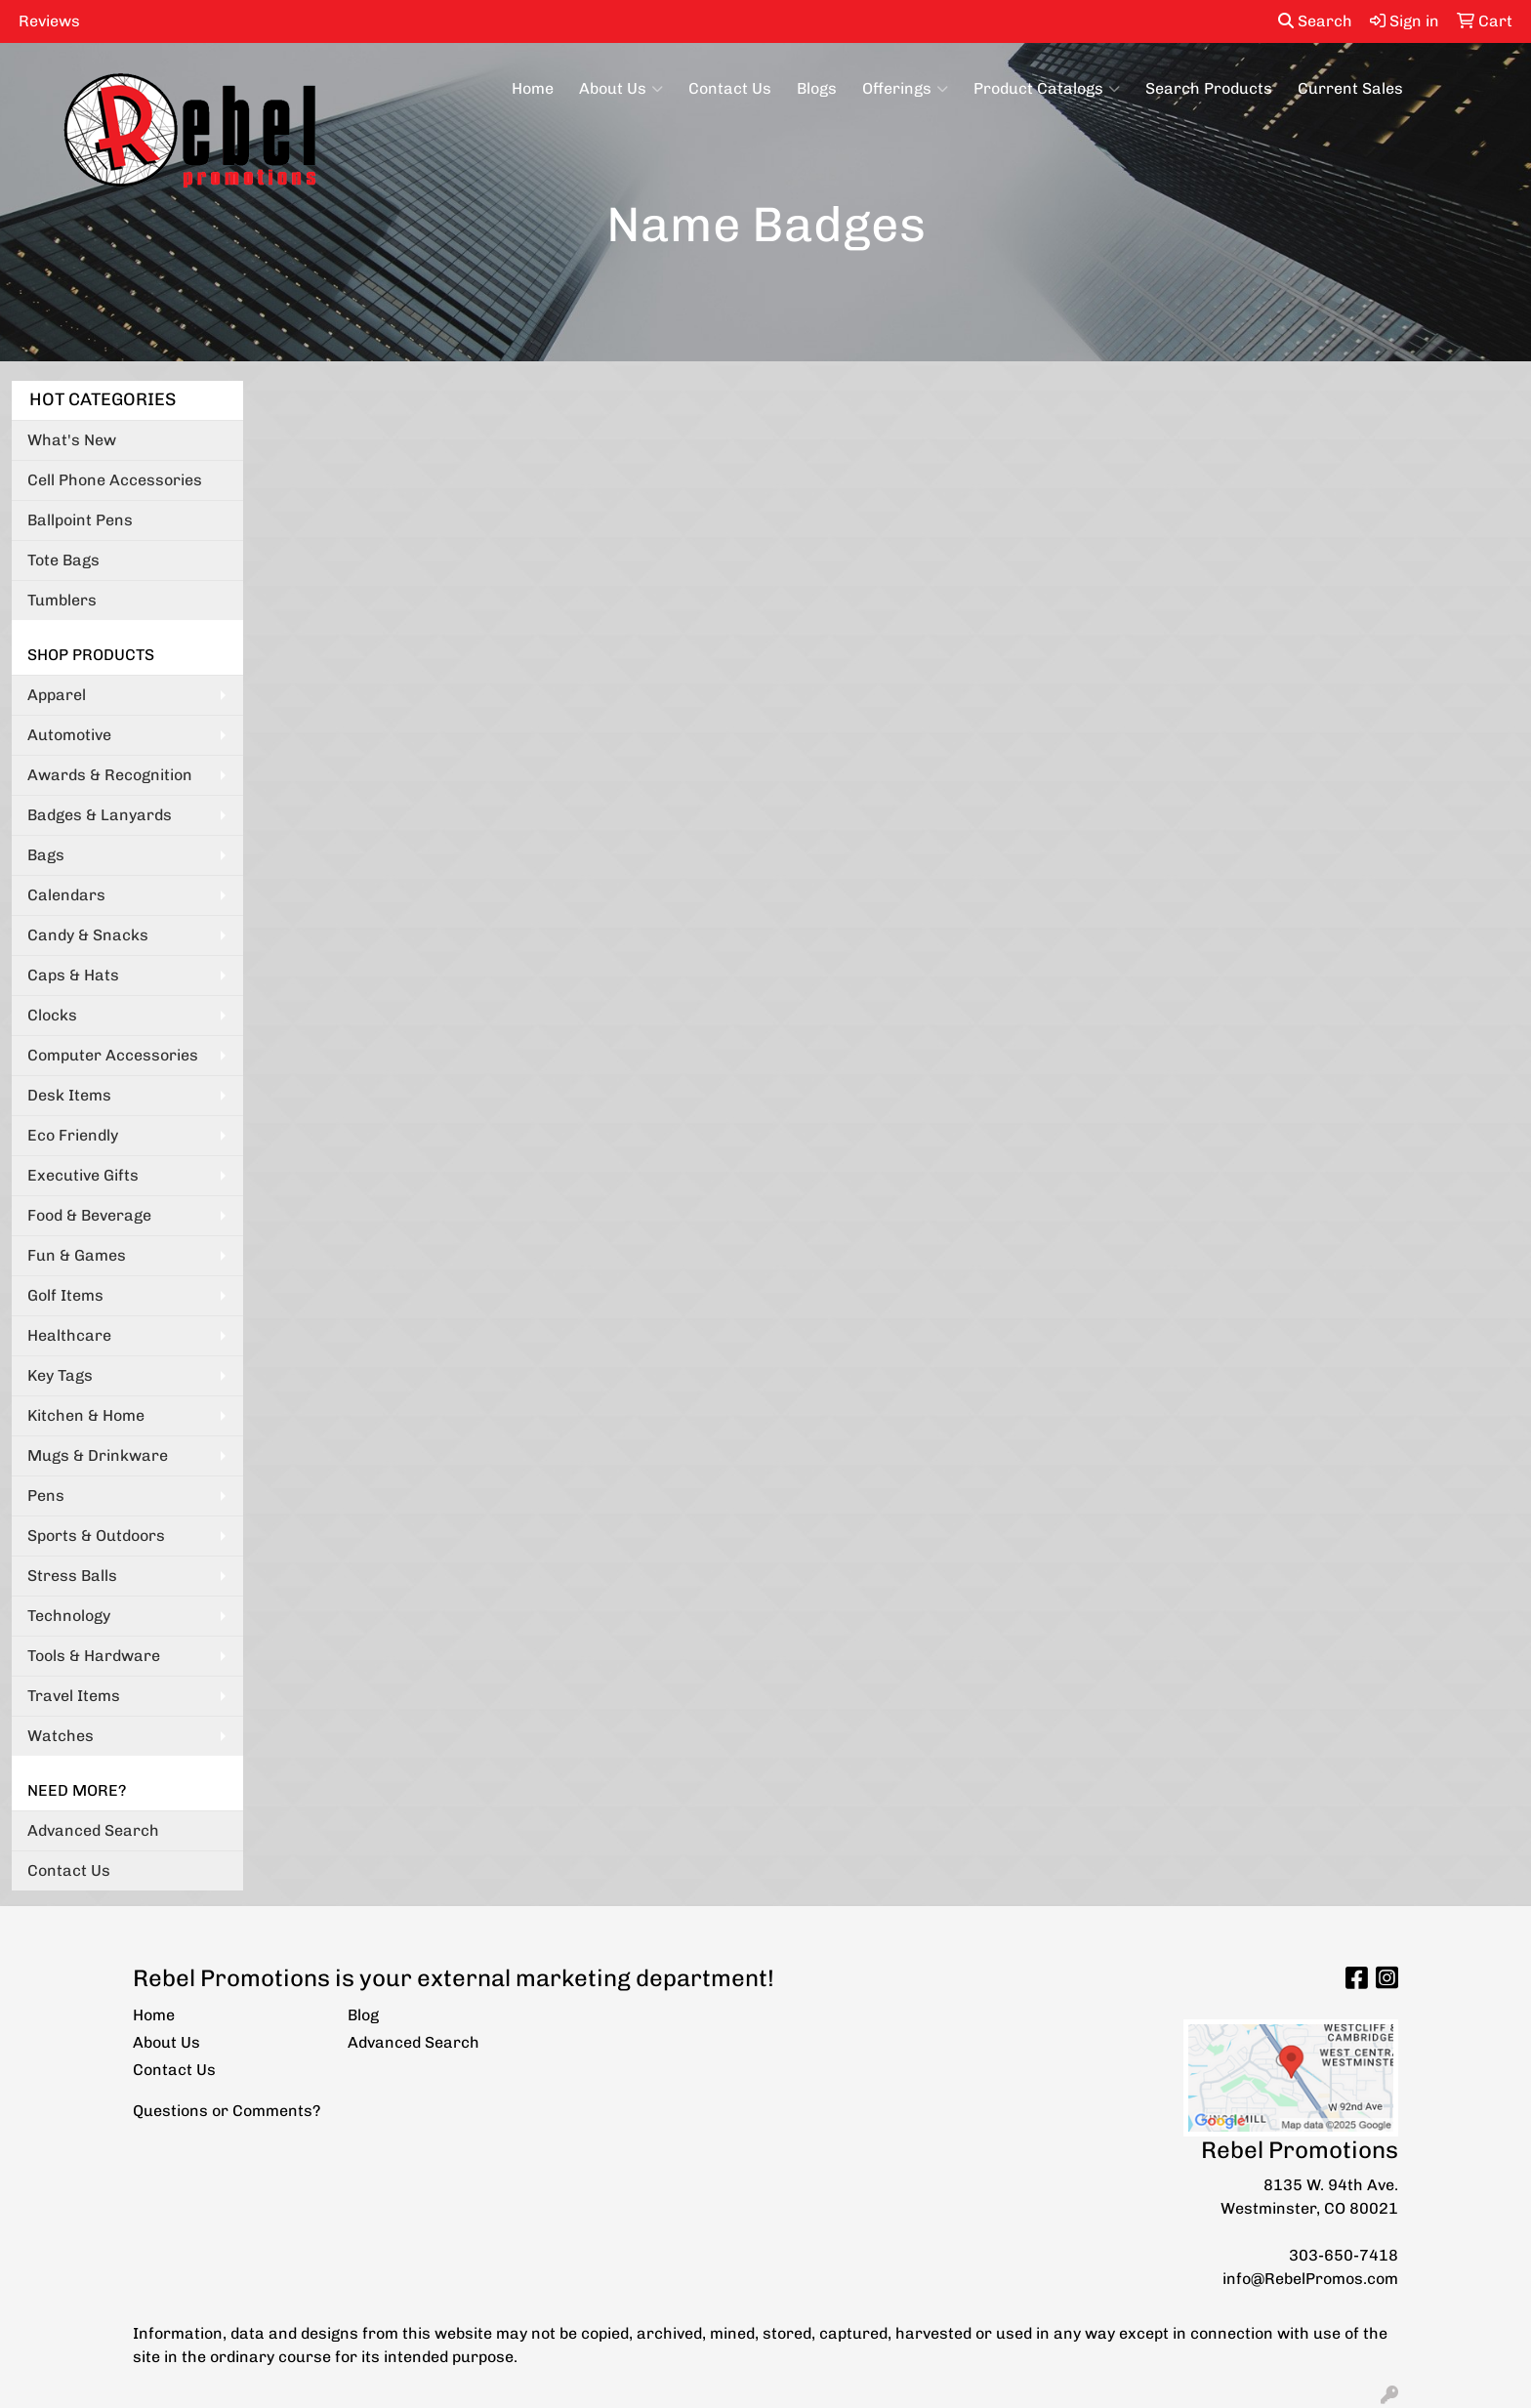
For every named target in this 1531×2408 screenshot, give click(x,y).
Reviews (49, 21)
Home (533, 88)
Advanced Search (93, 1830)
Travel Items (73, 1695)
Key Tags (60, 1375)
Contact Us (729, 88)
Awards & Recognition (109, 775)
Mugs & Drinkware (97, 1455)
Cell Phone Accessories (114, 480)
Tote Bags (63, 560)
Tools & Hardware (93, 1655)
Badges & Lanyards (99, 815)
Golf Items (65, 1295)
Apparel (56, 694)
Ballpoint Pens (80, 520)
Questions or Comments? (226, 2110)
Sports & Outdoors (96, 1535)
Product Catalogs (1046, 89)
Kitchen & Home (86, 1415)
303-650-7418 (1343, 2255)
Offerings (905, 89)
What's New (71, 440)
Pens (45, 1495)
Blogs (817, 88)
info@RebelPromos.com (1310, 2278)
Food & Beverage (89, 1215)
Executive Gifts (83, 1175)
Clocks (52, 1015)
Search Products (1208, 88)
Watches (60, 1735)
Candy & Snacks (87, 935)
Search (1315, 21)
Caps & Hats (73, 975)
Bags (45, 855)
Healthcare (69, 1335)
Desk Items (69, 1095)
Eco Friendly (72, 1135)
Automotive (69, 735)
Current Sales (1350, 88)
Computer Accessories (112, 1055)
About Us (621, 89)
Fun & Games (76, 1255)
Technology (68, 1615)
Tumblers (62, 600)
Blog (363, 2015)
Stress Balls (72, 1575)
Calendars (66, 895)
